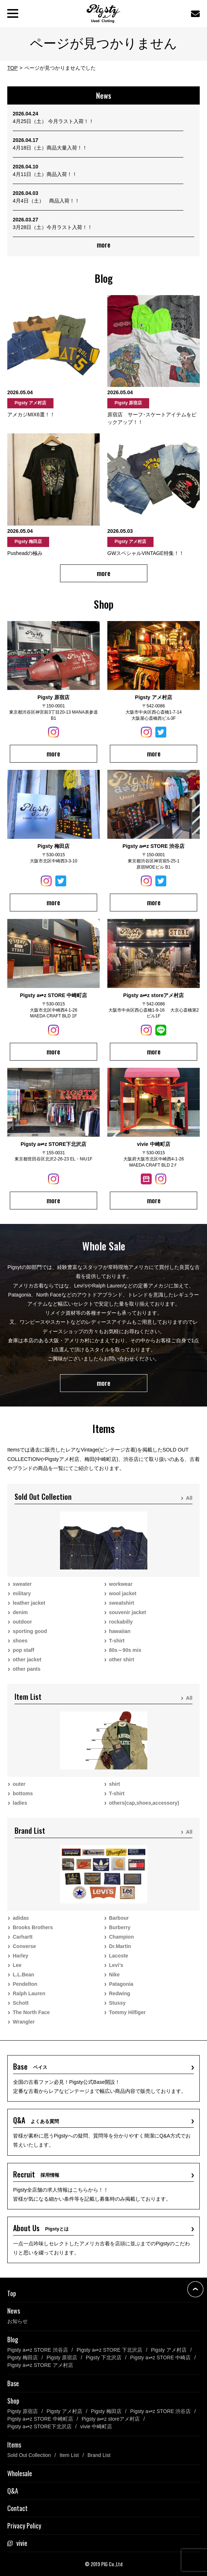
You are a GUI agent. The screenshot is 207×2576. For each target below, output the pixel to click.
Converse (24, 1946)
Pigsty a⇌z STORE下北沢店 (39, 2426)
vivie (21, 2543)
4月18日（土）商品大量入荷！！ (50, 148)
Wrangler (24, 2022)
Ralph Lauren (29, 1993)
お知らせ (17, 2321)
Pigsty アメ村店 (169, 2350)
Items (14, 2444)
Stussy (117, 2003)
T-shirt (117, 1641)
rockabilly (121, 1622)
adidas (21, 1918)
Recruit (36, 2174)
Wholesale (19, 2473)
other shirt (121, 1659)
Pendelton (25, 1984)
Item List (69, 2455)
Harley (20, 1956)
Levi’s (116, 1965)
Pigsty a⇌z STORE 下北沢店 (109, 2350)
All (189, 1498)
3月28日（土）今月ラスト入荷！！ (52, 227)
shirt (114, 1784)
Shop (13, 2400)
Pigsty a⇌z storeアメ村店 (110, 2419)
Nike (114, 1974)
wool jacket (122, 1593)
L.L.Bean (23, 1974)
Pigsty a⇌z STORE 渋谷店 (37, 2350)
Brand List (99, 2455)
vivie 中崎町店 (96, 2426)
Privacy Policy (24, 2525)
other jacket (27, 1659)
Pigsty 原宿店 (62, 2357)
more (103, 244)
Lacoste (118, 1956)
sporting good (30, 1631)
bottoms (23, 1793)
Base (30, 2066)
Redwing (119, 1993)
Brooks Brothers (33, 1927)
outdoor (22, 1622)
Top (11, 2293)
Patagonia (121, 1984)
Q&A (36, 2120)
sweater (22, 1584)
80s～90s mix (125, 1650)
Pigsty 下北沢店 (104, 2357)
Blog (12, 2339)
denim (20, 1612)
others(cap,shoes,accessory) (144, 1803)
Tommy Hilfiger (127, 2012)
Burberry (120, 1927)
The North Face (31, 2012)
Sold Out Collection (29, 2455)
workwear (121, 1584)
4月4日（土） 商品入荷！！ (46, 201)
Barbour (119, 1918)
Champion (121, 1937)
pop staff (23, 1650)
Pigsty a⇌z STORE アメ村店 (40, 2365)
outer (19, 1784)
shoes (20, 1641)
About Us (41, 2227)
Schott (21, 2003)
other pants (26, 1669)
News (13, 2310)
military (22, 1593)
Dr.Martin (120, 1946)
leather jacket (29, 1603)
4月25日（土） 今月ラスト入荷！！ (53, 121)
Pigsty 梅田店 (22, 2357)
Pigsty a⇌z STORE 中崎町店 (40, 2419)
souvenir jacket (127, 1612)
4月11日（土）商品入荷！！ (45, 174)
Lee (17, 1965)
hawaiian (120, 1631)
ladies (20, 1803)
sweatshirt (121, 1603)
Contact (17, 2508)
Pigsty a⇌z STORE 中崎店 (160, 2357)
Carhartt (22, 1937)
